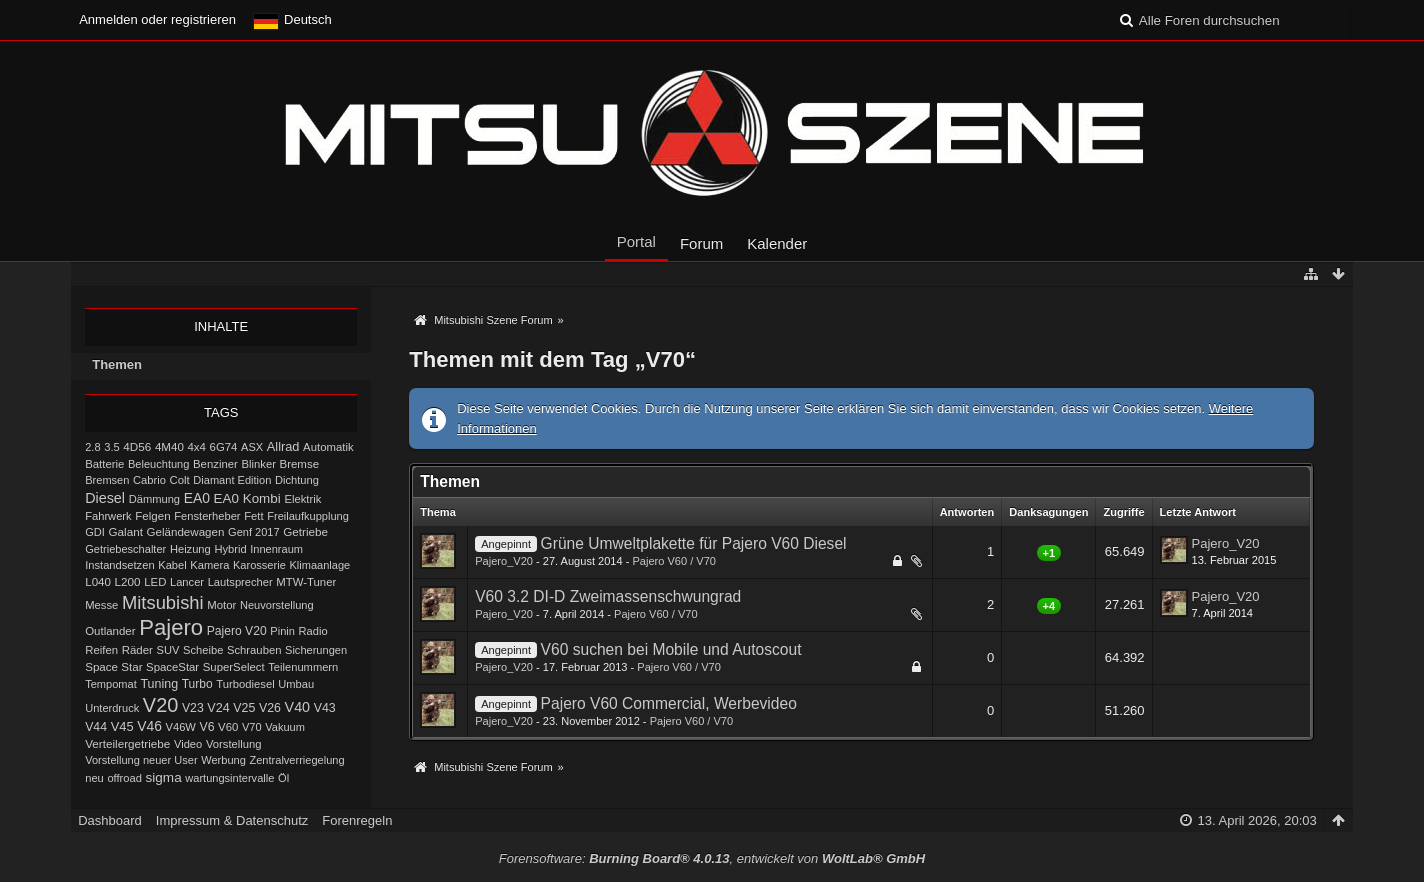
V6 (206, 727)
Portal (636, 241)
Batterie (104, 464)
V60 (228, 727)
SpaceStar (172, 667)
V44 (96, 727)
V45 (122, 726)
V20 (160, 705)
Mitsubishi (163, 602)
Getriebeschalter (125, 549)
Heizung (190, 549)
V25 (244, 708)
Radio (313, 631)
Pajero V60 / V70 (674, 561)
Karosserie (259, 565)
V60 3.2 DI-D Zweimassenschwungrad (608, 596)
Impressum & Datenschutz (232, 820)
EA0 (197, 498)
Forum (701, 243)
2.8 (92, 447)
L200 (128, 581)
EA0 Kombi (247, 498)
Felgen (152, 516)
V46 (149, 726)
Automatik (328, 447)
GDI (95, 532)
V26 (270, 708)
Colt (180, 480)
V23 (193, 708)
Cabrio (149, 480)
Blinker (259, 464)
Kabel (172, 565)
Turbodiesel (245, 684)
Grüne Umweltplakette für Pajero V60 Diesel (694, 543)
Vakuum (285, 727)
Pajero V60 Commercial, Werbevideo (669, 703)
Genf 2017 (254, 532)
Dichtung (297, 480)
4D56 (137, 446)
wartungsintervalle (229, 778)
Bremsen (107, 480)
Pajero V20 (237, 631)
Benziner (215, 464)
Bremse (300, 464)
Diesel (105, 498)
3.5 (112, 447)
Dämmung (154, 499)
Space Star (113, 667)
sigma (164, 777)
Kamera (209, 565)
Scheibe (203, 650)
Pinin (282, 631)
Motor (221, 605)
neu (94, 778)
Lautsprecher (240, 582)
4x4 (196, 447)
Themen (117, 364)
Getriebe (305, 531)
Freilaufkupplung (308, 516)
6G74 (224, 447)
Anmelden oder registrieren (157, 19)
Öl (283, 778)
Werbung (223, 760)
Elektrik (302, 499)
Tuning (159, 684)
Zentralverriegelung (296, 760)
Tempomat (111, 684)
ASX (252, 447)
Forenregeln (357, 820)
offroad (124, 778)
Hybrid (230, 549)
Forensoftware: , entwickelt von (712, 858)
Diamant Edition (232, 480)
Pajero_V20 (504, 561)
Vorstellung (234, 744)
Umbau (296, 684)
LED (155, 582)
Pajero (171, 627)
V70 (252, 727)
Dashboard (110, 820)
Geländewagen (186, 532)
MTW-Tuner (306, 582)
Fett (253, 516)
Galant (125, 531)
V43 (325, 708)
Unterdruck (112, 708)
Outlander (110, 631)
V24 (218, 708)
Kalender (777, 243)
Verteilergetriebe (127, 743)
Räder (137, 650)
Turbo (197, 684)
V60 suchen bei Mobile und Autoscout (671, 649)
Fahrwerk (108, 516)
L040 (98, 582)
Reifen (101, 650)
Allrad (283, 446)
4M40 (169, 447)
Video (188, 744)
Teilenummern (303, 667)
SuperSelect (234, 667)
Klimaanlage (319, 565)
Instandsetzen (119, 565)
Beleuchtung (158, 464)
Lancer (187, 582)
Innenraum (276, 549)
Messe (101, 605)
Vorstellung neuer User (141, 760)
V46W (181, 727)
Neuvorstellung (277, 605)
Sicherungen (316, 650)
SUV (168, 650)
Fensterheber (207, 516)
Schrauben (254, 650)
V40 (298, 707)
